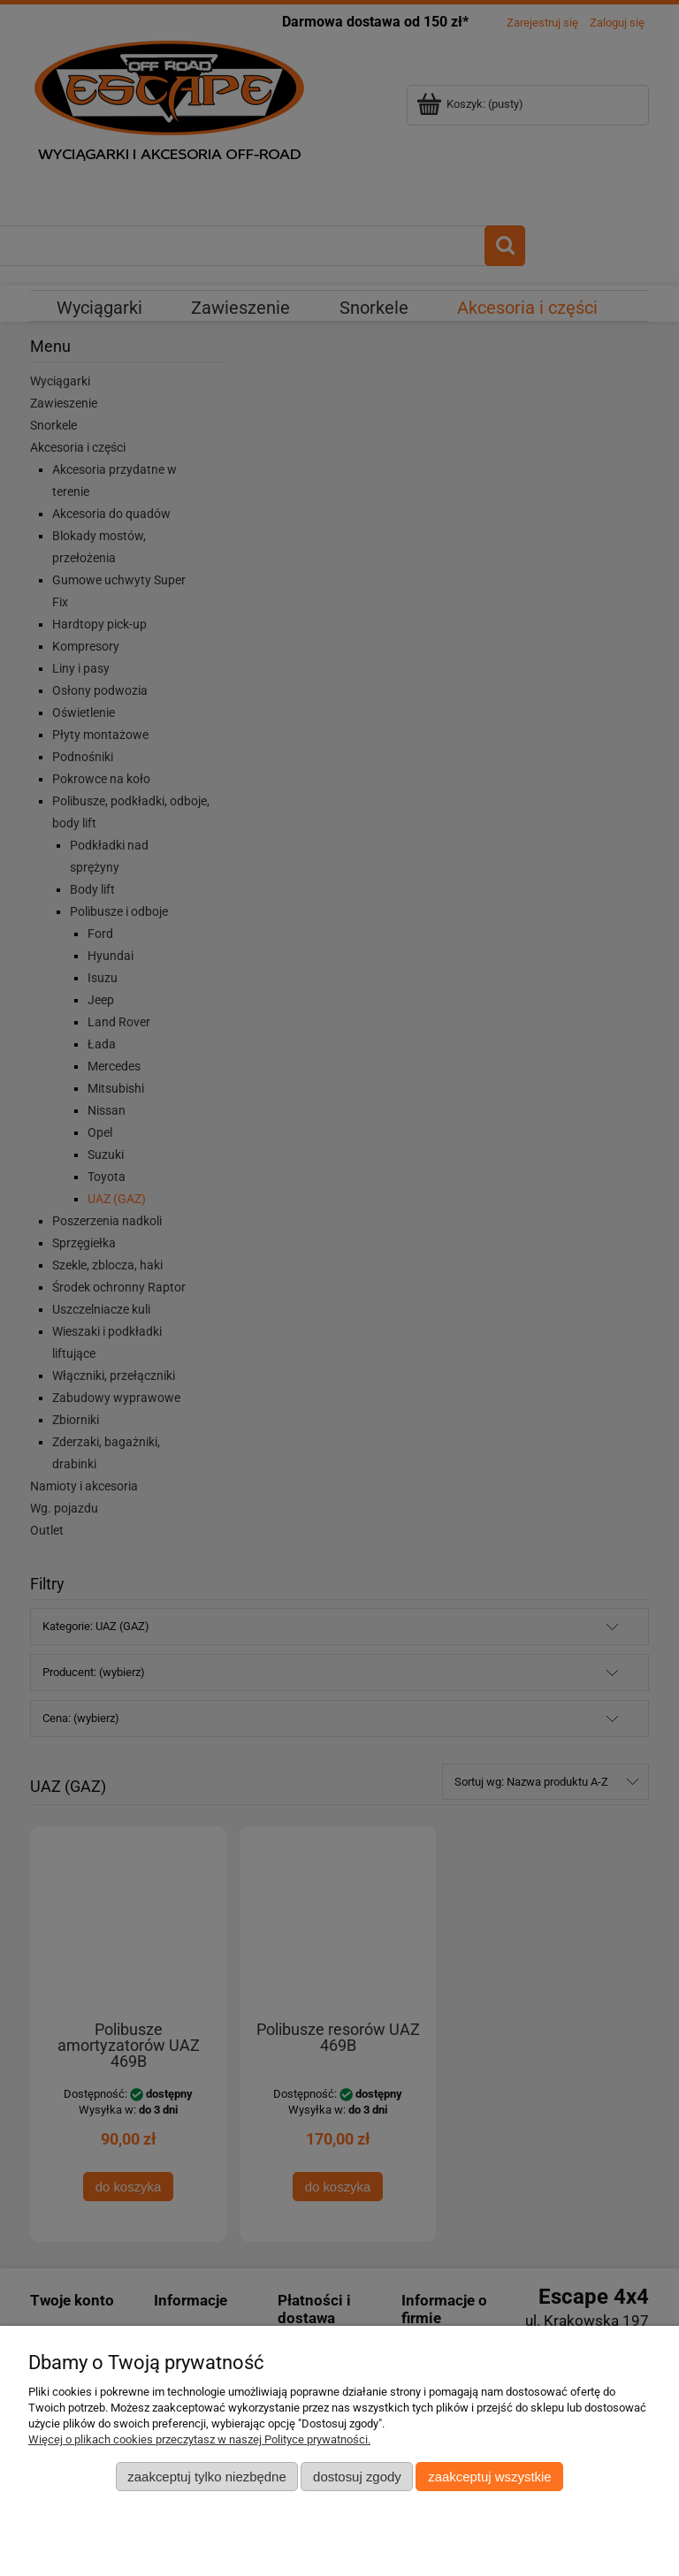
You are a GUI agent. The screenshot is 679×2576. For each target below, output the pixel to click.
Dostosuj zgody (357, 2476)
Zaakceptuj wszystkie (489, 2476)
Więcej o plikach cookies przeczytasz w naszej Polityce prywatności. (199, 2439)
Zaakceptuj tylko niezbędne (206, 2476)
